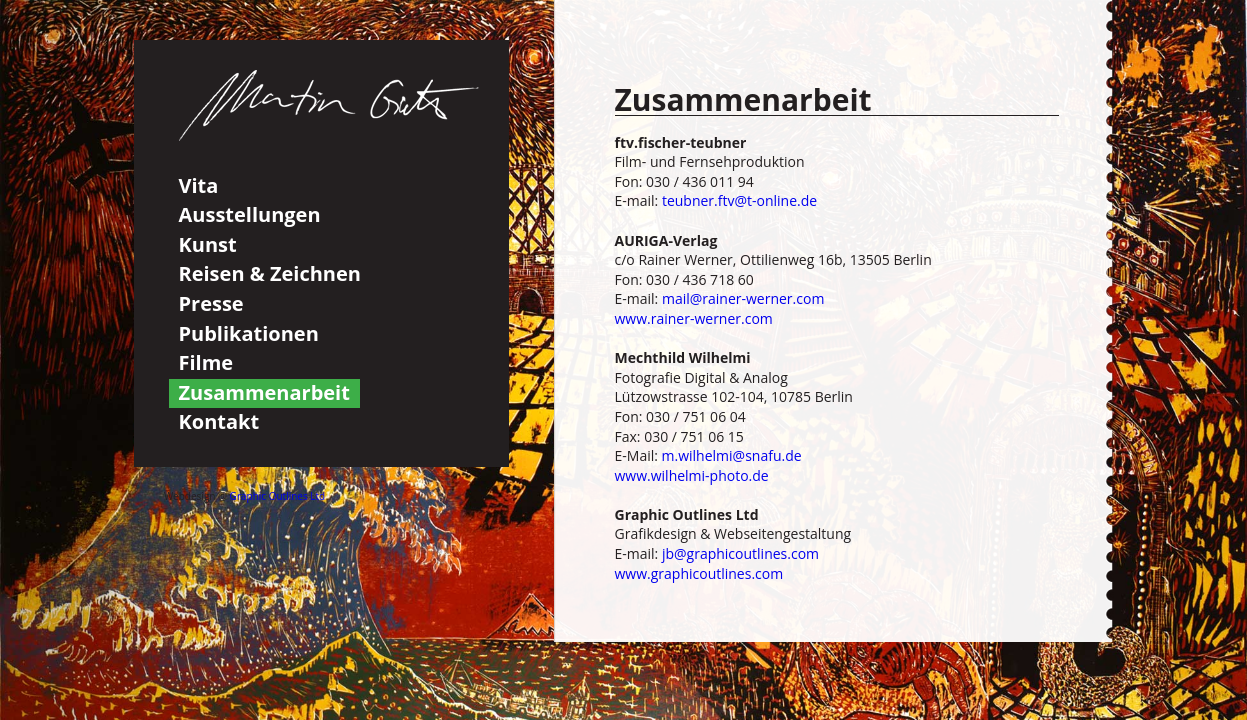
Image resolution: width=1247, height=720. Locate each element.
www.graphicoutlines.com (699, 573)
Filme (206, 362)
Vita (199, 185)
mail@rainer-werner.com (743, 298)
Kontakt (219, 421)
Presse (211, 303)
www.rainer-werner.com (694, 318)
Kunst (208, 244)
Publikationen (249, 333)
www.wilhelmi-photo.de (692, 475)
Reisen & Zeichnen (270, 273)
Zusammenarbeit (264, 392)
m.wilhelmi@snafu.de (732, 455)
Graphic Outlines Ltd (278, 496)
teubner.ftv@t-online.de (739, 200)
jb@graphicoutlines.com (740, 553)
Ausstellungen (250, 214)
